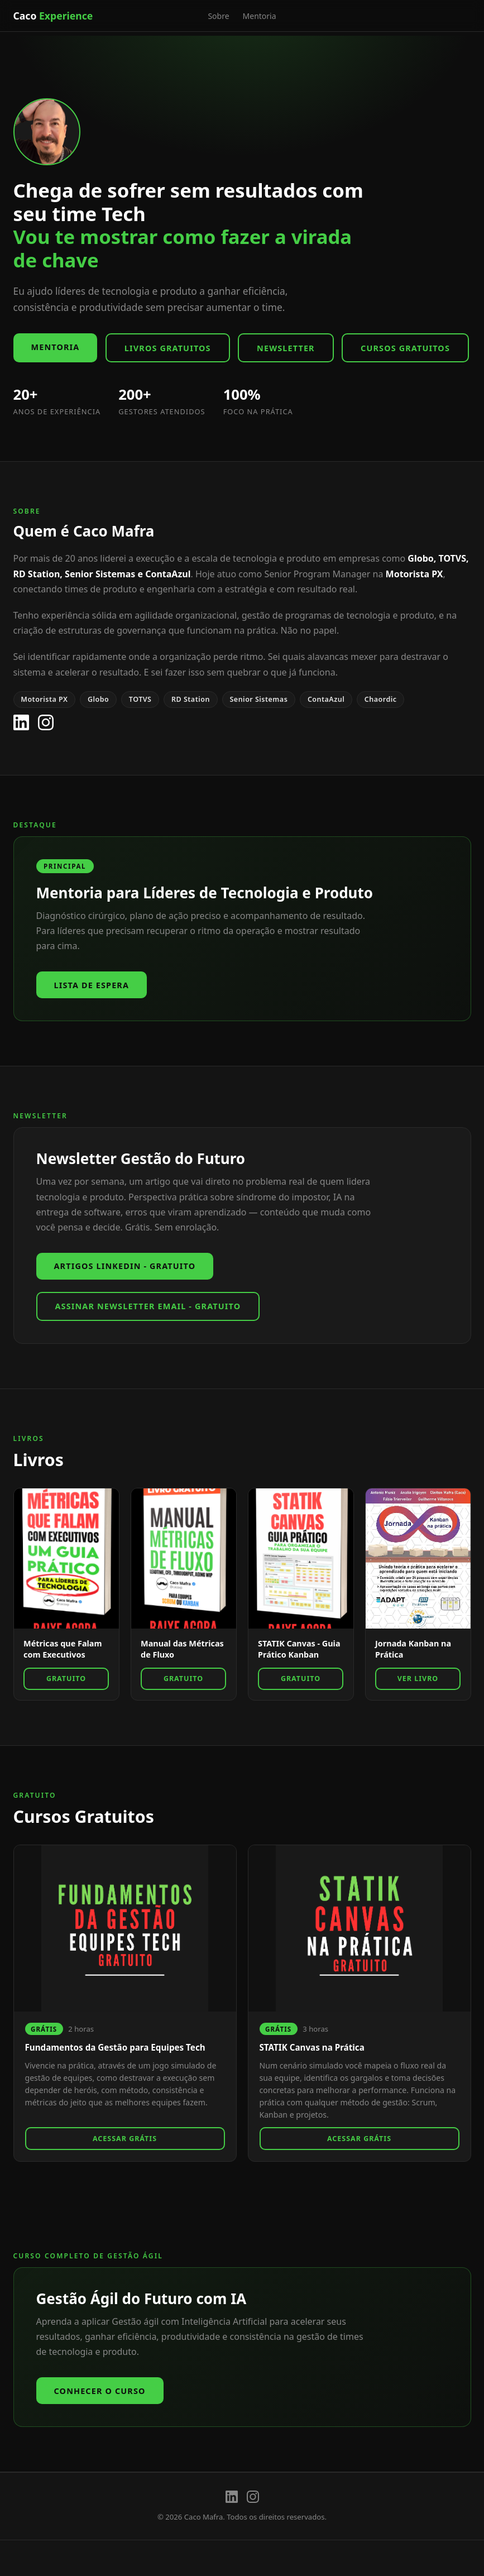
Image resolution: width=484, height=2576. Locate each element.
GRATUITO (66, 1678)
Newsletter (286, 348)
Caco (53, 15)
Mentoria (259, 16)
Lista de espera (92, 985)
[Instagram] (46, 722)
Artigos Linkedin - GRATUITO (125, 1266)
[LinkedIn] (21, 722)
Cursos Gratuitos (405, 348)
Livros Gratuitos (167, 348)
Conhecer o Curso (100, 2391)
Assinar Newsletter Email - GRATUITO (148, 1306)
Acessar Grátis (125, 2138)
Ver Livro (417, 1678)
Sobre (218, 16)
